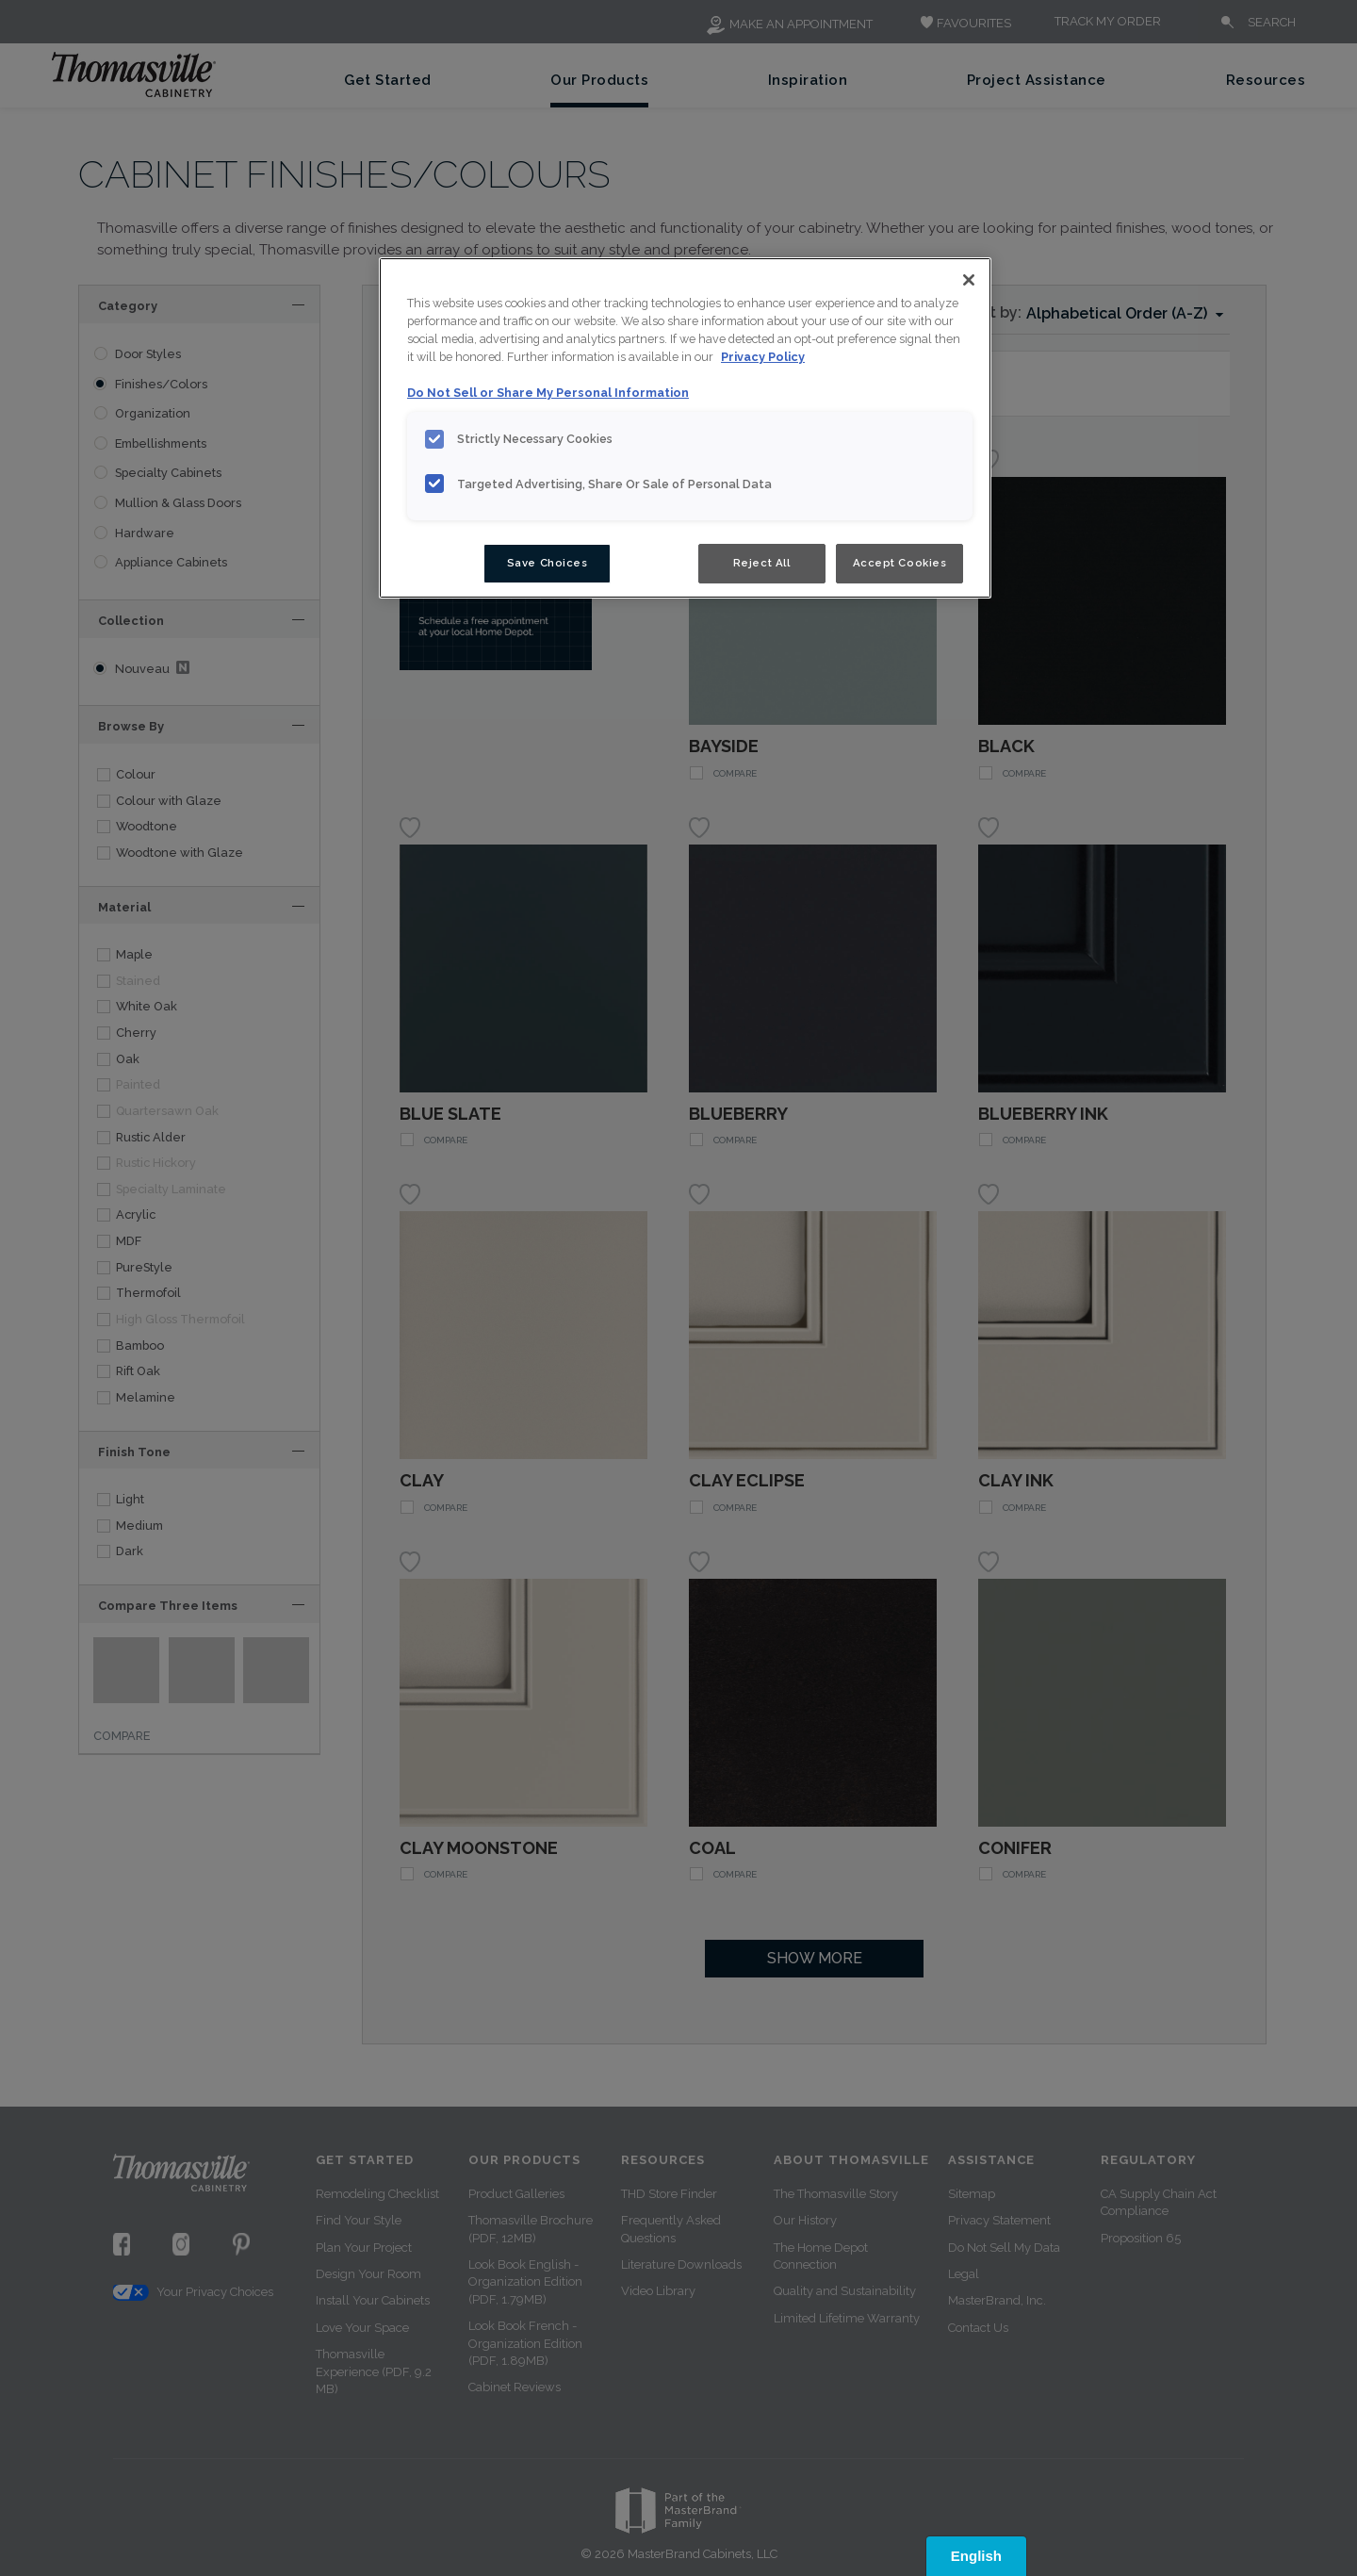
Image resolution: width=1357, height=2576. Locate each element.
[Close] (968, 280)
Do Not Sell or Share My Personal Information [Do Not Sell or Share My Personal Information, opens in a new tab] (548, 393)
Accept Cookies (900, 562)
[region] (685, 428)
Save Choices (547, 562)
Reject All (762, 562)
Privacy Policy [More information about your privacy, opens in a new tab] (763, 357)
